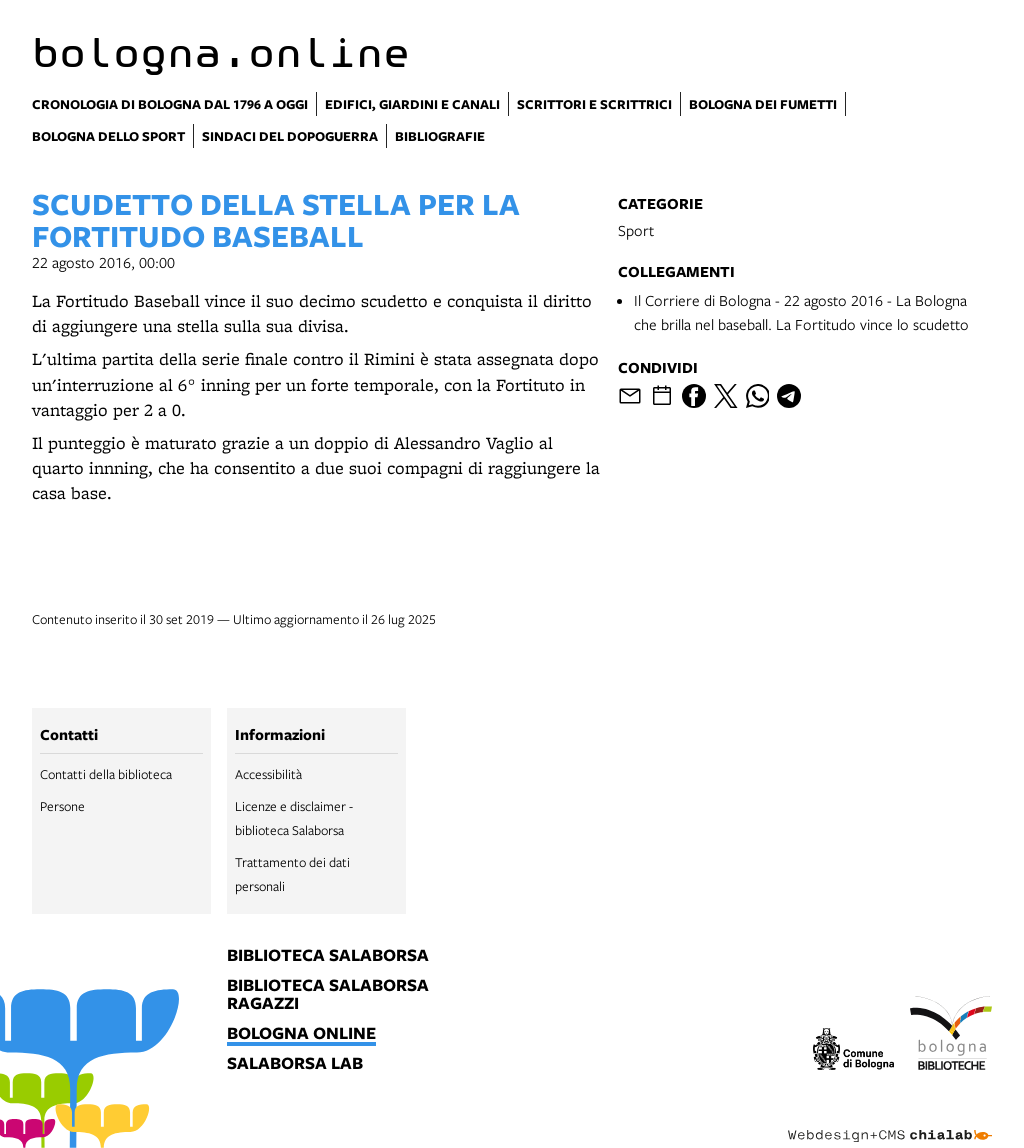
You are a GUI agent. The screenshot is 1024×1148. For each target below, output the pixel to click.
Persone (62, 806)
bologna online (301, 1034)
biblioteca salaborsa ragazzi (328, 995)
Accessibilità (268, 774)
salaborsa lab (295, 1064)
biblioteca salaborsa (328, 956)
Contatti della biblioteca (106, 774)
